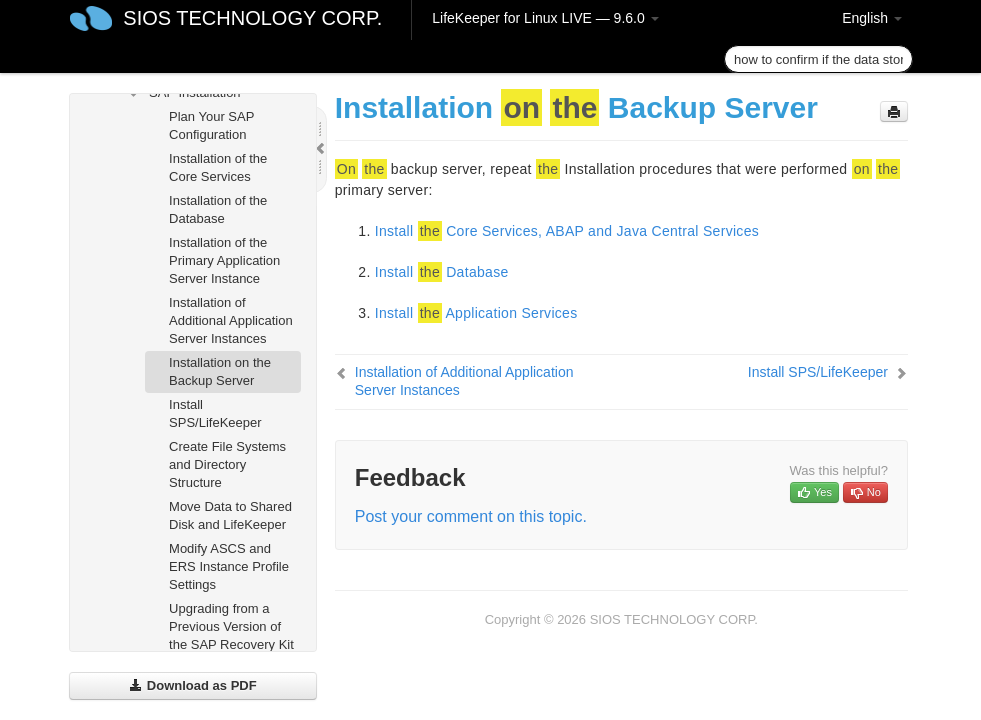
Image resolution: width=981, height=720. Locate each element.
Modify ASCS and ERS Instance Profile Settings (229, 566)
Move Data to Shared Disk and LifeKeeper (230, 515)
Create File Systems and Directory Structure (227, 464)
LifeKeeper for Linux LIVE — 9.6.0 (545, 18)
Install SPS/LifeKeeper (215, 413)
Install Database (442, 272)
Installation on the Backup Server (220, 371)
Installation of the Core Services (218, 167)
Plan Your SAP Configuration (211, 125)
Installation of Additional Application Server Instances (231, 320)
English (872, 18)
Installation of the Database (218, 209)
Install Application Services (476, 313)
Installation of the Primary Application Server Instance (224, 260)
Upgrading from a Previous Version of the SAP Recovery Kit (231, 626)
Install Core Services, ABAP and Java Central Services (567, 231)
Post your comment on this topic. (471, 516)
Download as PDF (192, 685)
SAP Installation (183, 93)
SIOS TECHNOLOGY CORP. (252, 18)
